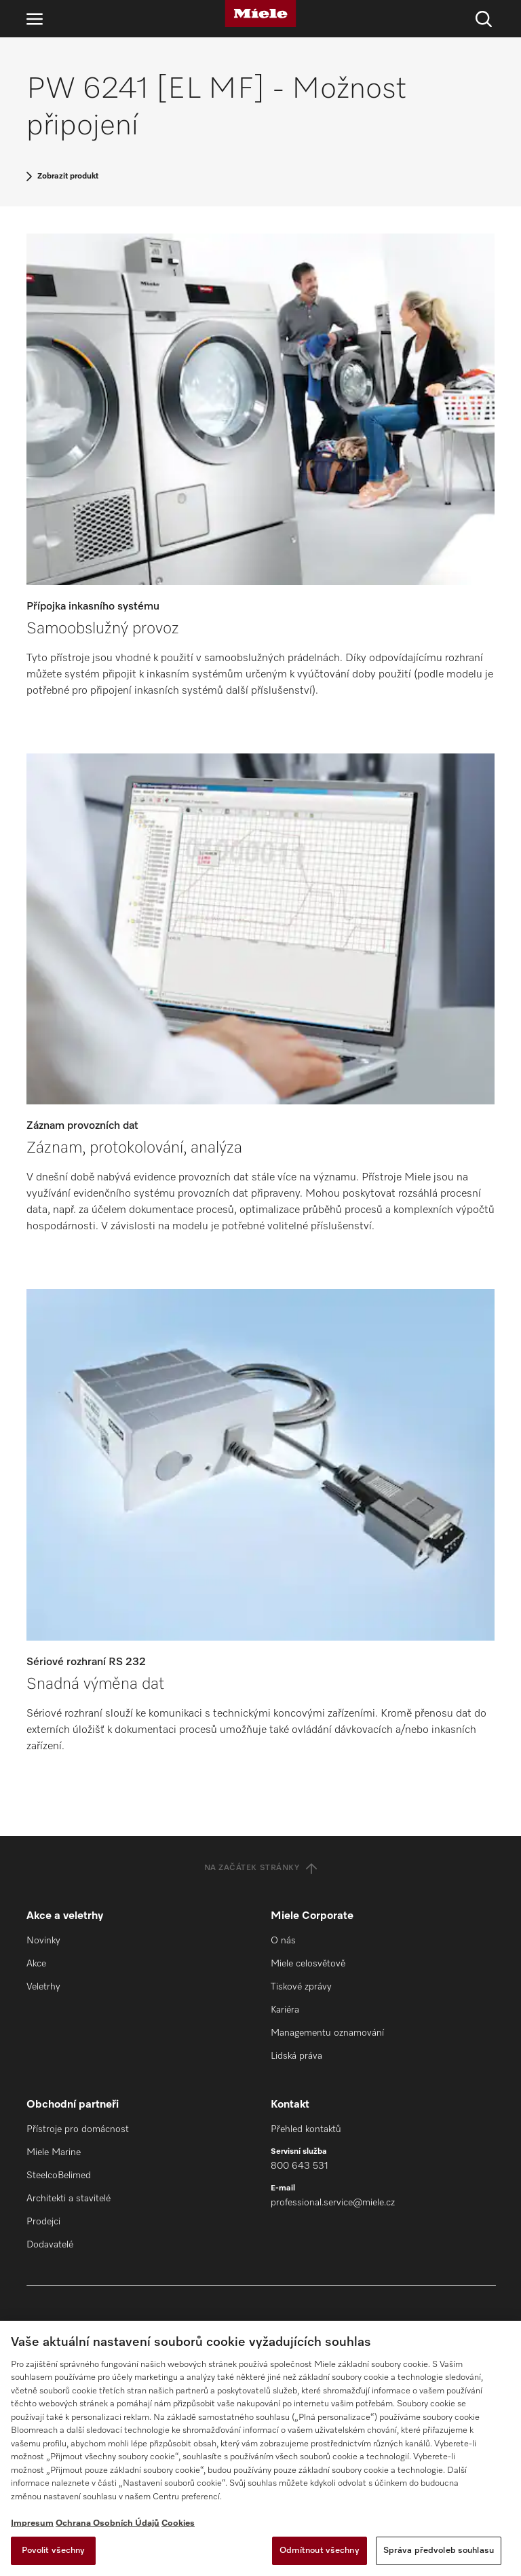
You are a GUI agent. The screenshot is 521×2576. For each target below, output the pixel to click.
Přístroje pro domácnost (77, 2129)
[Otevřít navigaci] (34, 18)
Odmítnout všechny (319, 2550)
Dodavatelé (49, 2245)
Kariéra (285, 2010)
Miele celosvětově (308, 1963)
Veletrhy (43, 1987)
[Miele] (260, 13)
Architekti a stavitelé (68, 2198)
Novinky (43, 1940)
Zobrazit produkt (67, 176)
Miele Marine (53, 2152)
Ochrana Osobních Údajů (107, 2523)
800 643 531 (299, 2166)
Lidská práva (296, 2056)
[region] (260, 2448)
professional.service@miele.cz (333, 2202)
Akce (36, 1963)
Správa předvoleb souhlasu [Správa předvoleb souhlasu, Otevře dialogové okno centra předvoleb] (438, 2550)
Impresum (32, 2523)
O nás (283, 1940)
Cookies (178, 2523)
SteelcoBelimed (58, 2175)
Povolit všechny (53, 2550)
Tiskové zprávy (301, 1987)
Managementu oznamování (327, 2033)
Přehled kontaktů (306, 2129)
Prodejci (43, 2221)
